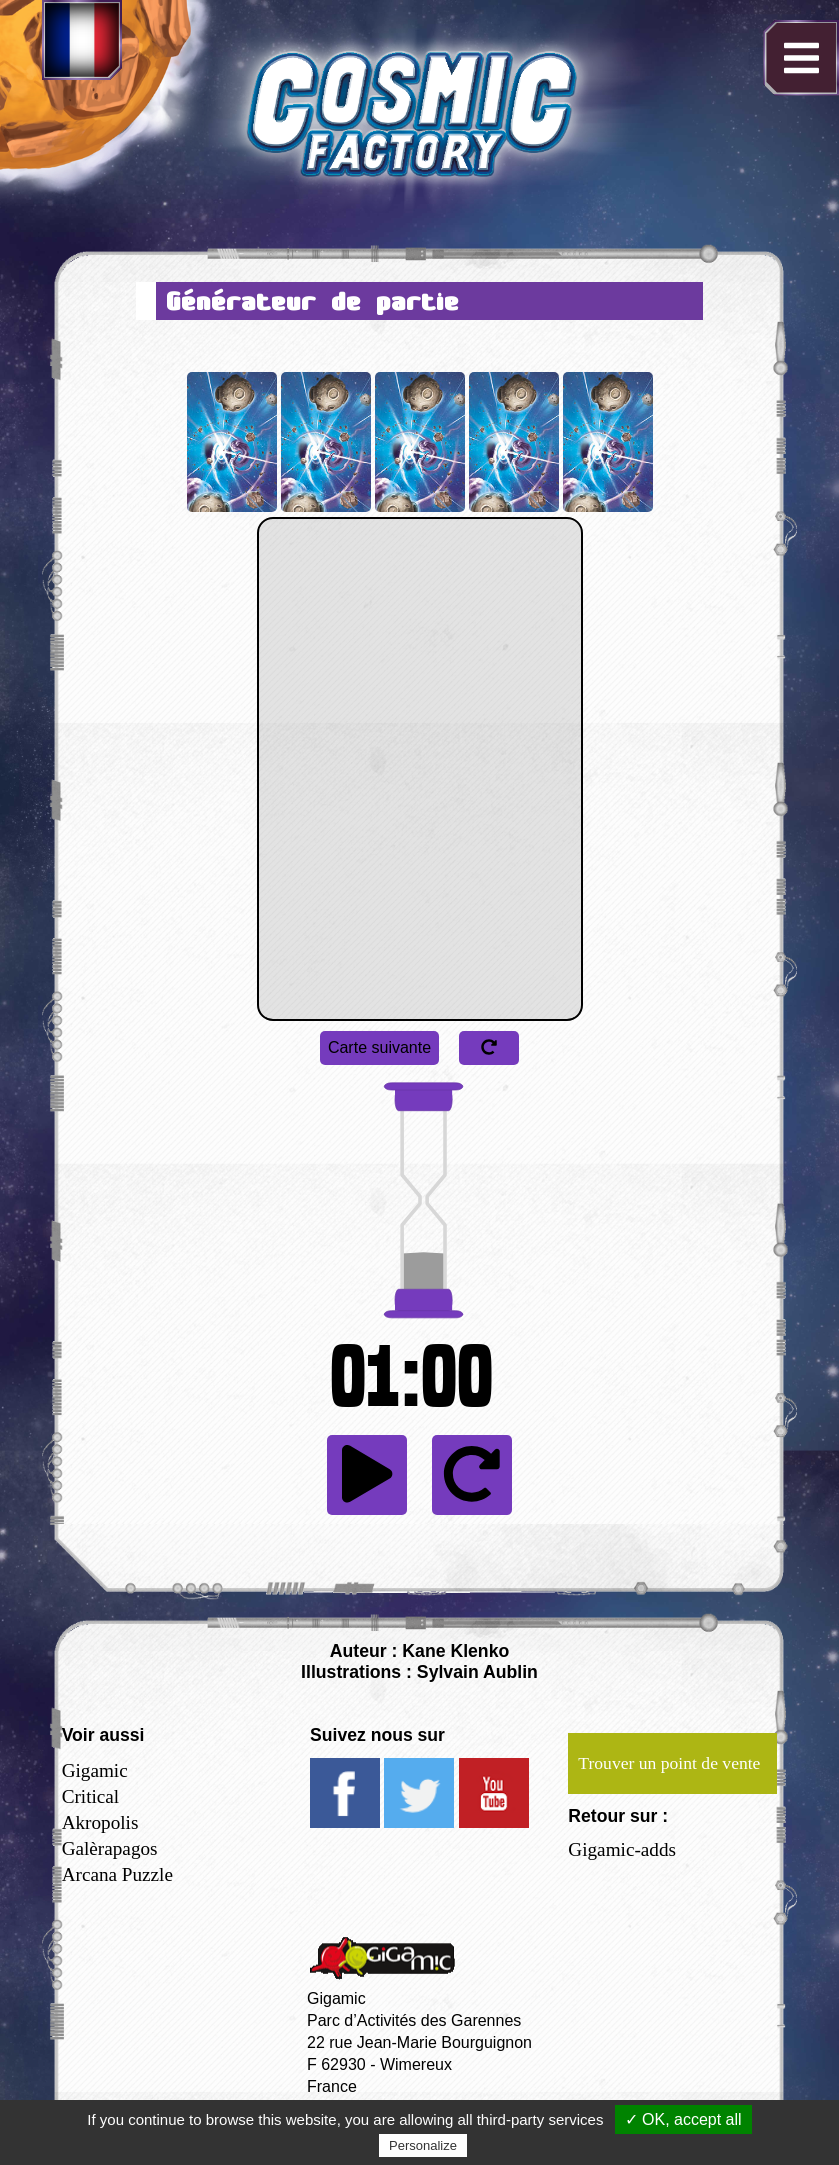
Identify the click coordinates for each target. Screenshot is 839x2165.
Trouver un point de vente (669, 1763)
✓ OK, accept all (683, 2119)
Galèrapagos (110, 1848)
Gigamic (95, 1770)
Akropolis (100, 1822)
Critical (91, 1796)
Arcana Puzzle (117, 1874)
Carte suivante (379, 1047)
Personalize (423, 2145)
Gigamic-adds (622, 1849)
